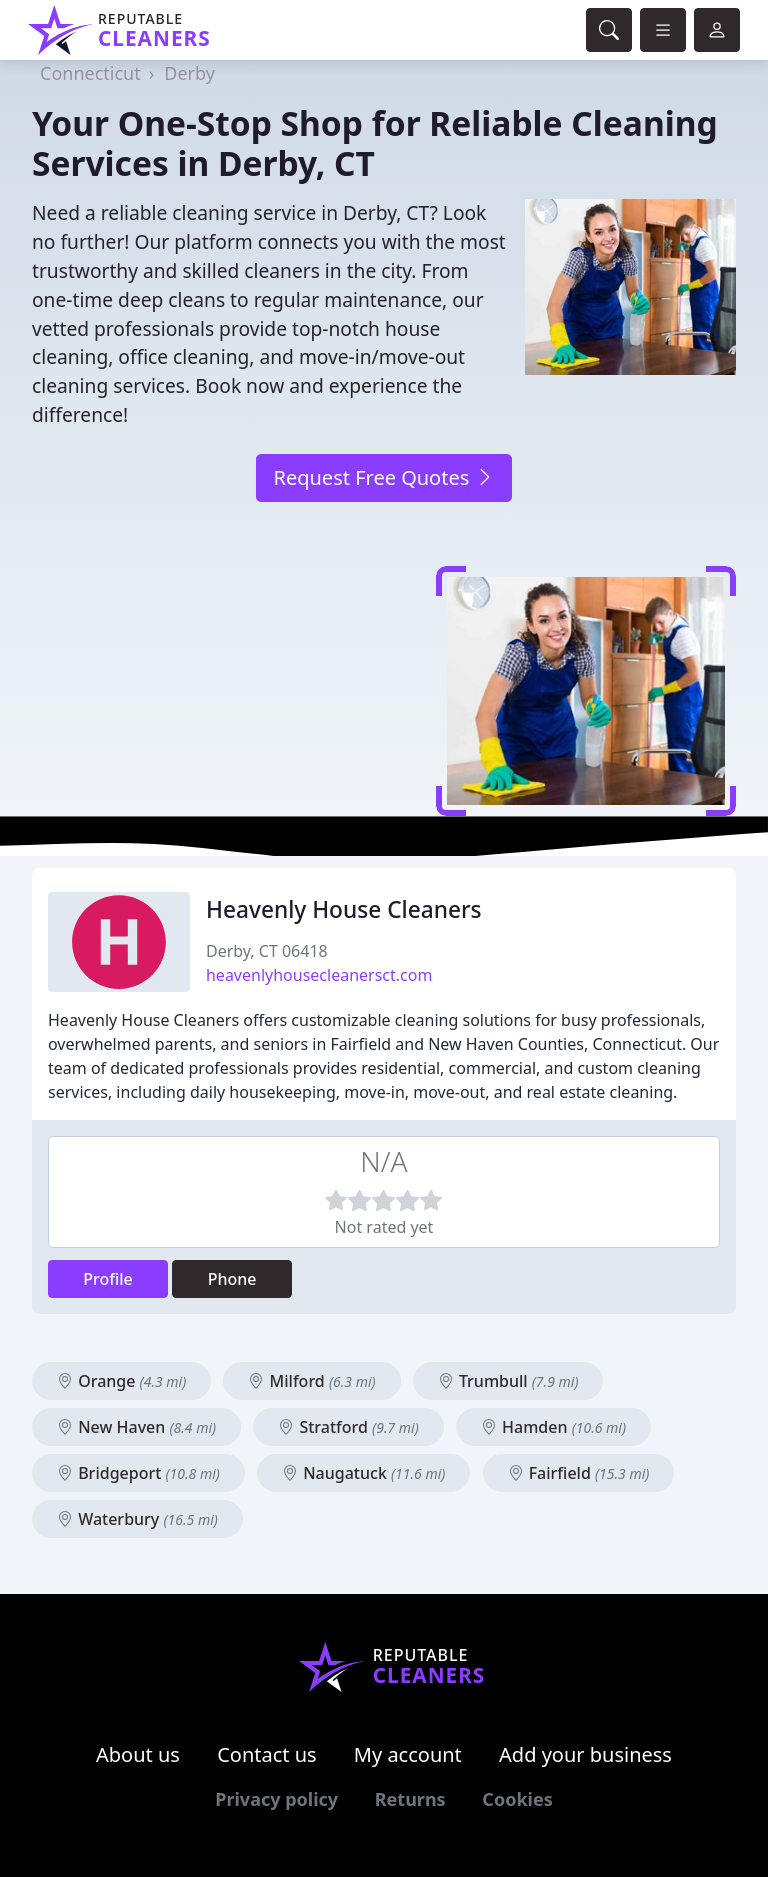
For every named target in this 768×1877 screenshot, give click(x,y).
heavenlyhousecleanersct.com (319, 975)
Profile (108, 1279)
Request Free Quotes (383, 477)
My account (408, 1754)
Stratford (348, 1427)
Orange (121, 1381)
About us (138, 1754)
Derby (189, 73)
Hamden (553, 1427)
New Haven (136, 1427)
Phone (232, 1279)
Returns (410, 1799)
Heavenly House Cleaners (344, 909)
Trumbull (508, 1381)
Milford (311, 1381)
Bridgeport (138, 1473)
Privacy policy (276, 1799)
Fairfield (579, 1473)
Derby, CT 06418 (267, 951)
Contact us (267, 1754)
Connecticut (90, 73)
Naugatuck (363, 1473)
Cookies (517, 1799)
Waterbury (137, 1519)
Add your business (585, 1754)
